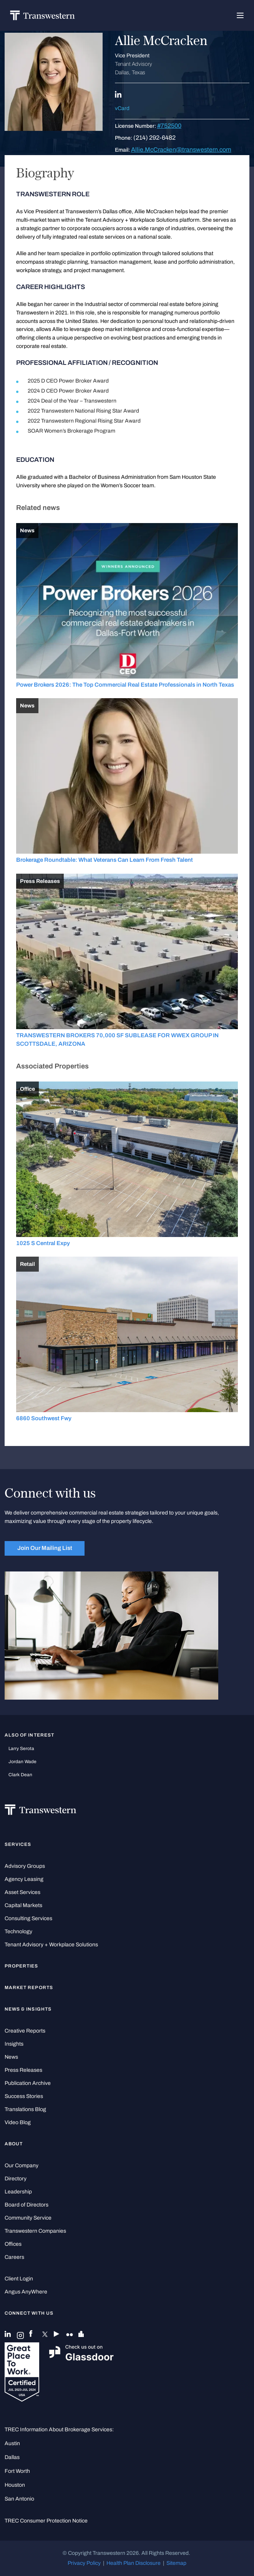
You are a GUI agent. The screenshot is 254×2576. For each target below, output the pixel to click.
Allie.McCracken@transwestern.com (181, 149)
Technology (18, 1931)
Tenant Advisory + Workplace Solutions (51, 1944)
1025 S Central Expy (43, 1243)
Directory (16, 2178)
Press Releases (23, 2070)
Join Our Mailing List (44, 1548)
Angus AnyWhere (26, 2292)
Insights (14, 2044)
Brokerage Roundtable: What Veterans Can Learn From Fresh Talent (104, 860)
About (14, 2143)
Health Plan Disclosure (133, 2563)
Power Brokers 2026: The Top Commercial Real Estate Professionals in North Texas (125, 685)
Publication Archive (28, 2083)
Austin (12, 2443)
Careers (14, 2257)
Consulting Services (28, 1918)
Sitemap (176, 2563)
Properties (21, 1966)
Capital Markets (23, 1905)
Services (18, 1844)
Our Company (21, 2165)
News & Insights (28, 2009)
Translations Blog (25, 2109)
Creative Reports (25, 2031)
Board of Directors (26, 2205)
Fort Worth (17, 2471)
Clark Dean (20, 1774)
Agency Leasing (24, 1879)
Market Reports (29, 1987)
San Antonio (19, 2499)
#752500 (169, 125)
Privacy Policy (84, 2563)
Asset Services (22, 1892)
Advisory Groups (25, 1866)
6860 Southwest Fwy (43, 1418)
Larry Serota (21, 1748)
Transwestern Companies (35, 2231)
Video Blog (18, 2122)
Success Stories (24, 2096)
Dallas (12, 2457)
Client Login (19, 2279)
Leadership (18, 2192)
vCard (122, 108)
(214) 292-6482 (154, 137)
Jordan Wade (22, 1761)
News (11, 2057)
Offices (13, 2244)
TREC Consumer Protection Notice (46, 2521)
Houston (15, 2485)
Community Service (28, 2218)
